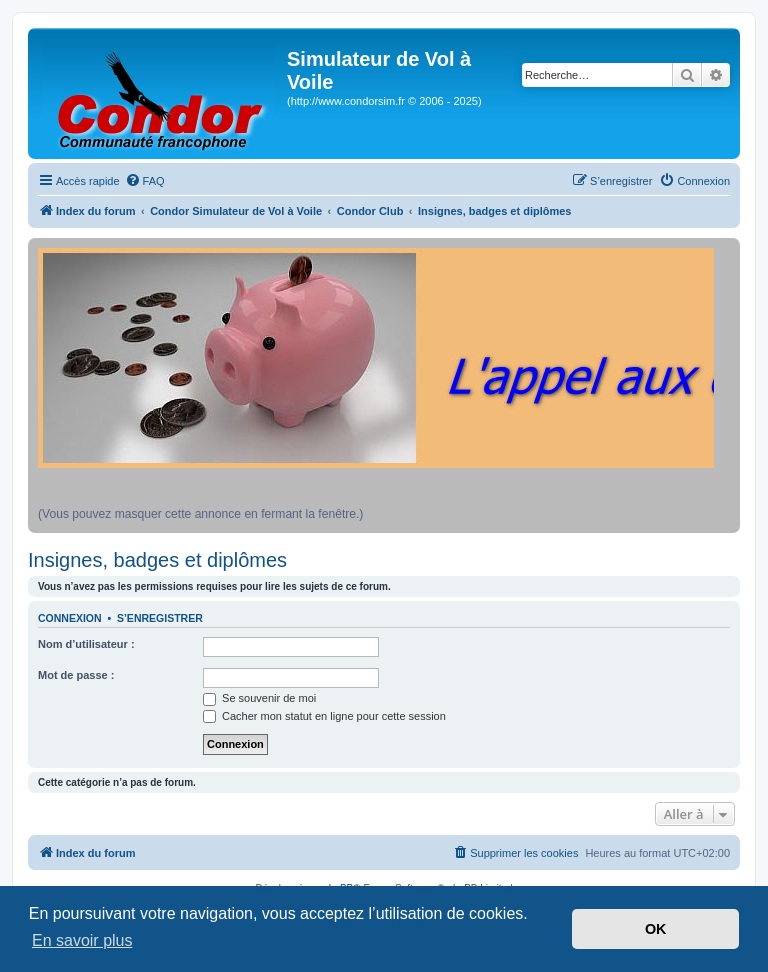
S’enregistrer (160, 618)
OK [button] (656, 929)
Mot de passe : (76, 675)
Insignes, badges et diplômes (157, 560)
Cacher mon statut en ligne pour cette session (324, 716)
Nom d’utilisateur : (86, 644)
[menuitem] (145, 181)
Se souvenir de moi (259, 698)
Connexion (70, 618)
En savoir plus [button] (82, 940)
